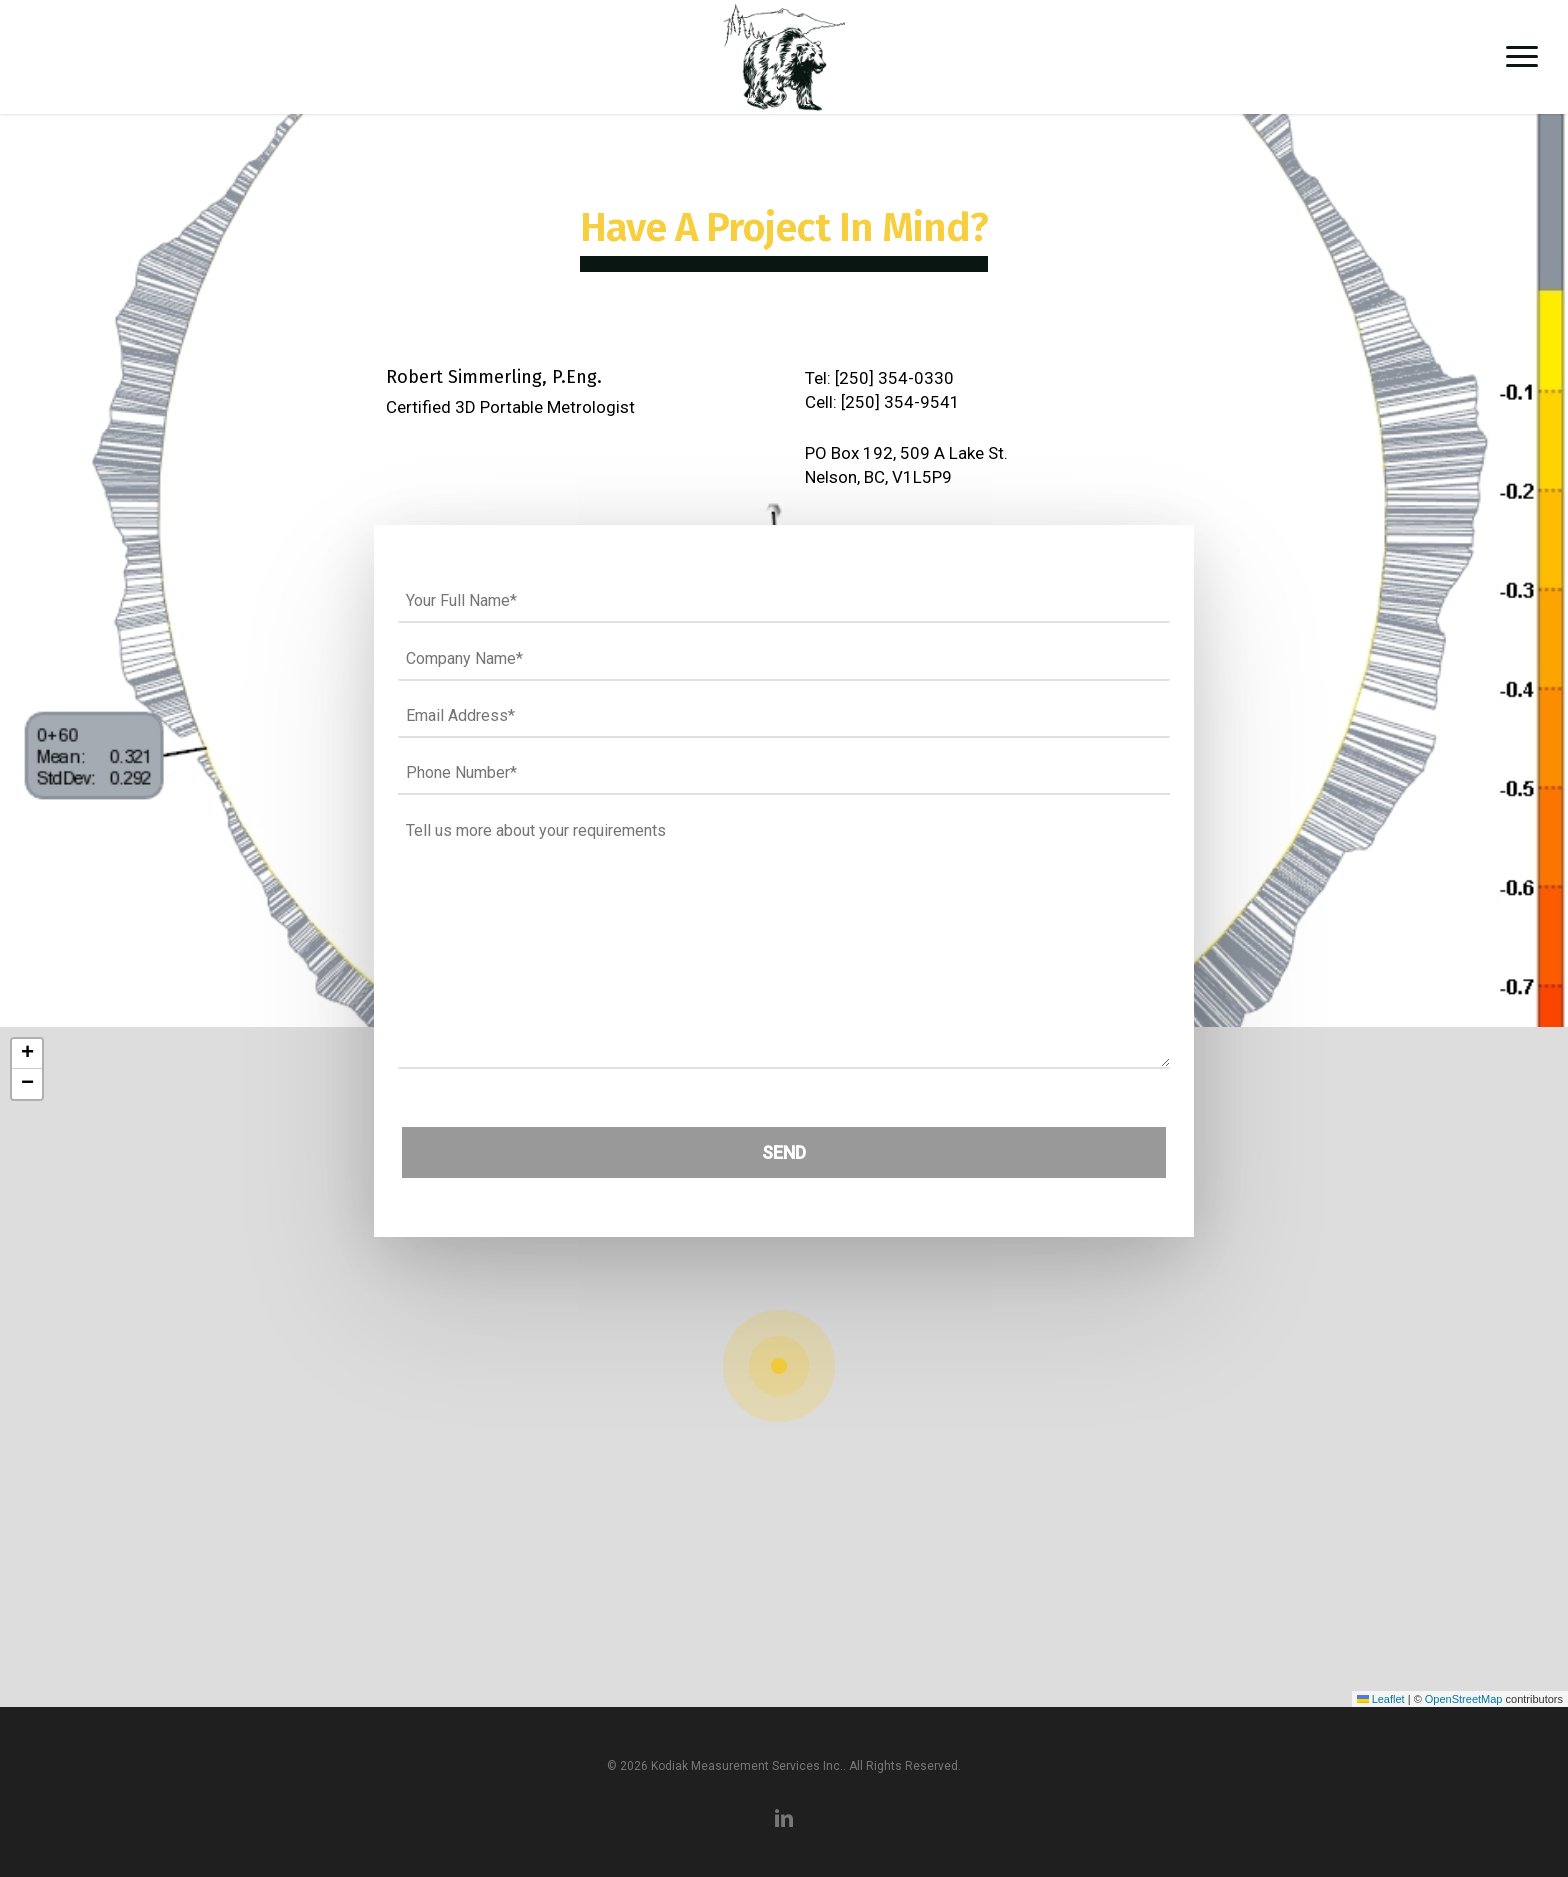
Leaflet (1381, 1699)
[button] (1523, 57)
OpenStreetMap (1464, 1699)
